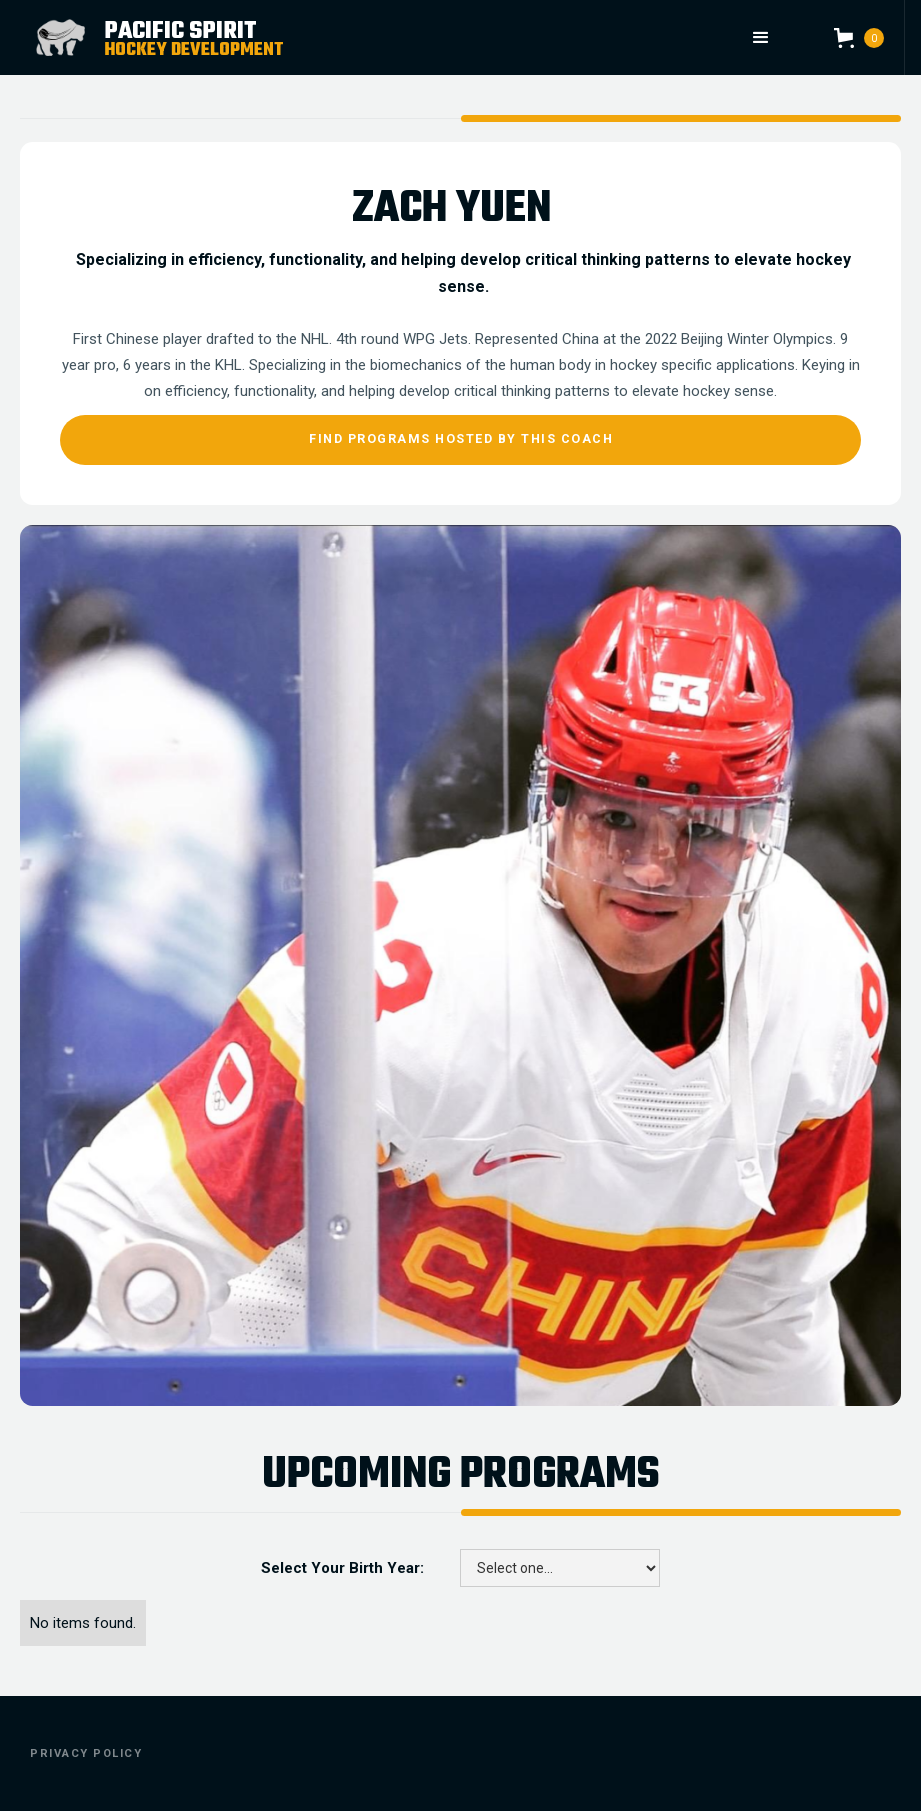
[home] (235, 37)
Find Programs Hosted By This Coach (461, 438)
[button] (760, 37)
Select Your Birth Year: (342, 1568)
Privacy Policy (86, 1753)
